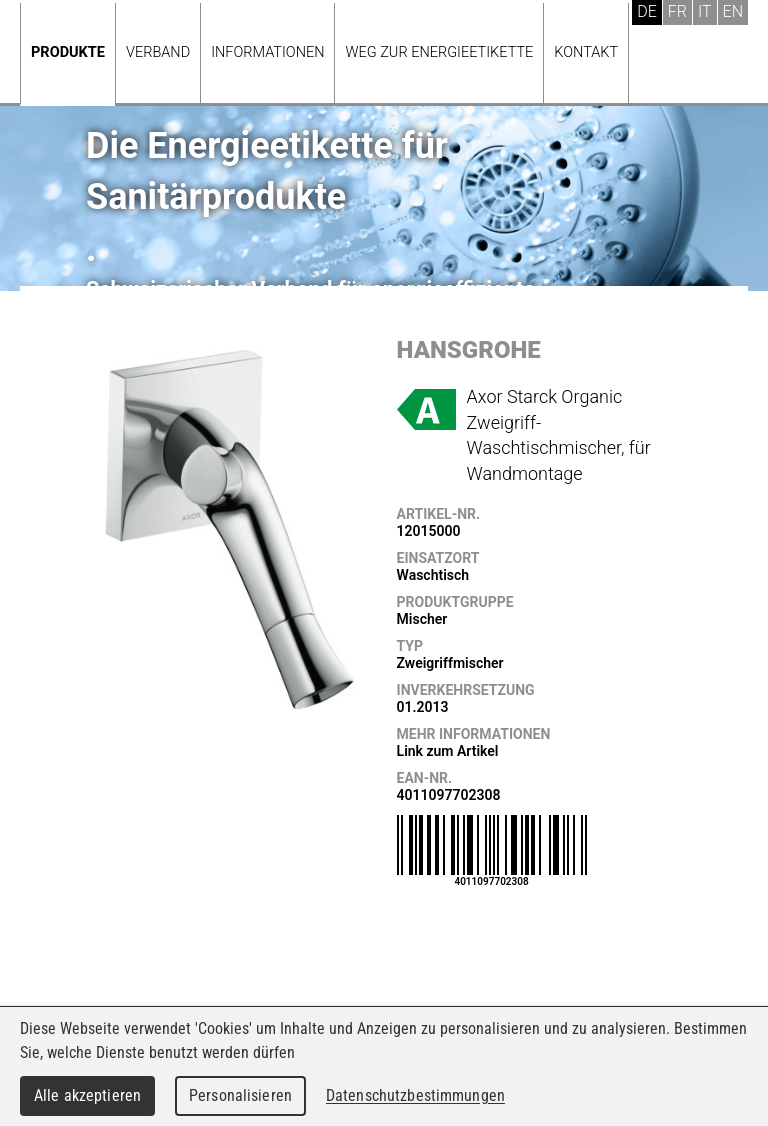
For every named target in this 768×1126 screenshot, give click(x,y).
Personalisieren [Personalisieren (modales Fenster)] (240, 1095)
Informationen (267, 52)
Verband (158, 52)
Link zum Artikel (448, 751)
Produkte (68, 52)
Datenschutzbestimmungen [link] (415, 1095)
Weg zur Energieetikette (439, 52)
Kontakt (586, 52)
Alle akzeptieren (87, 1095)
